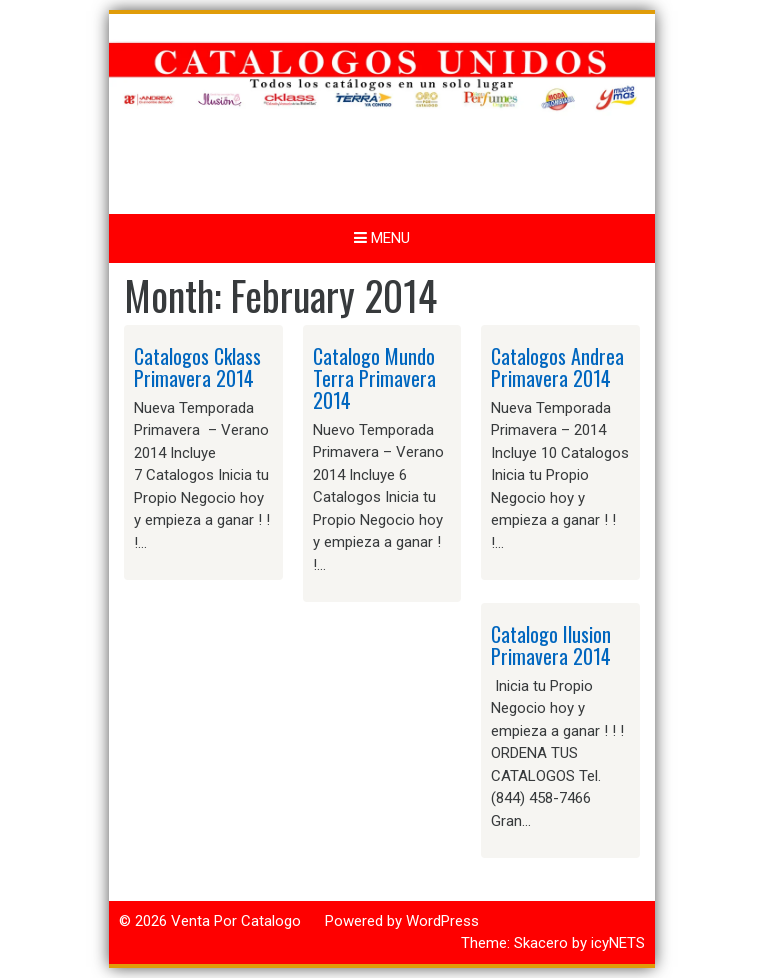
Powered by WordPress (402, 921)
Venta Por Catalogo (236, 921)
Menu (382, 238)
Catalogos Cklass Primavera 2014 (197, 367)
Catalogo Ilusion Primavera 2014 (551, 645)
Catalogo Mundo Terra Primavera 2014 (374, 378)
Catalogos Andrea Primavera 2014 (557, 367)
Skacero (541, 943)
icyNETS (618, 943)
